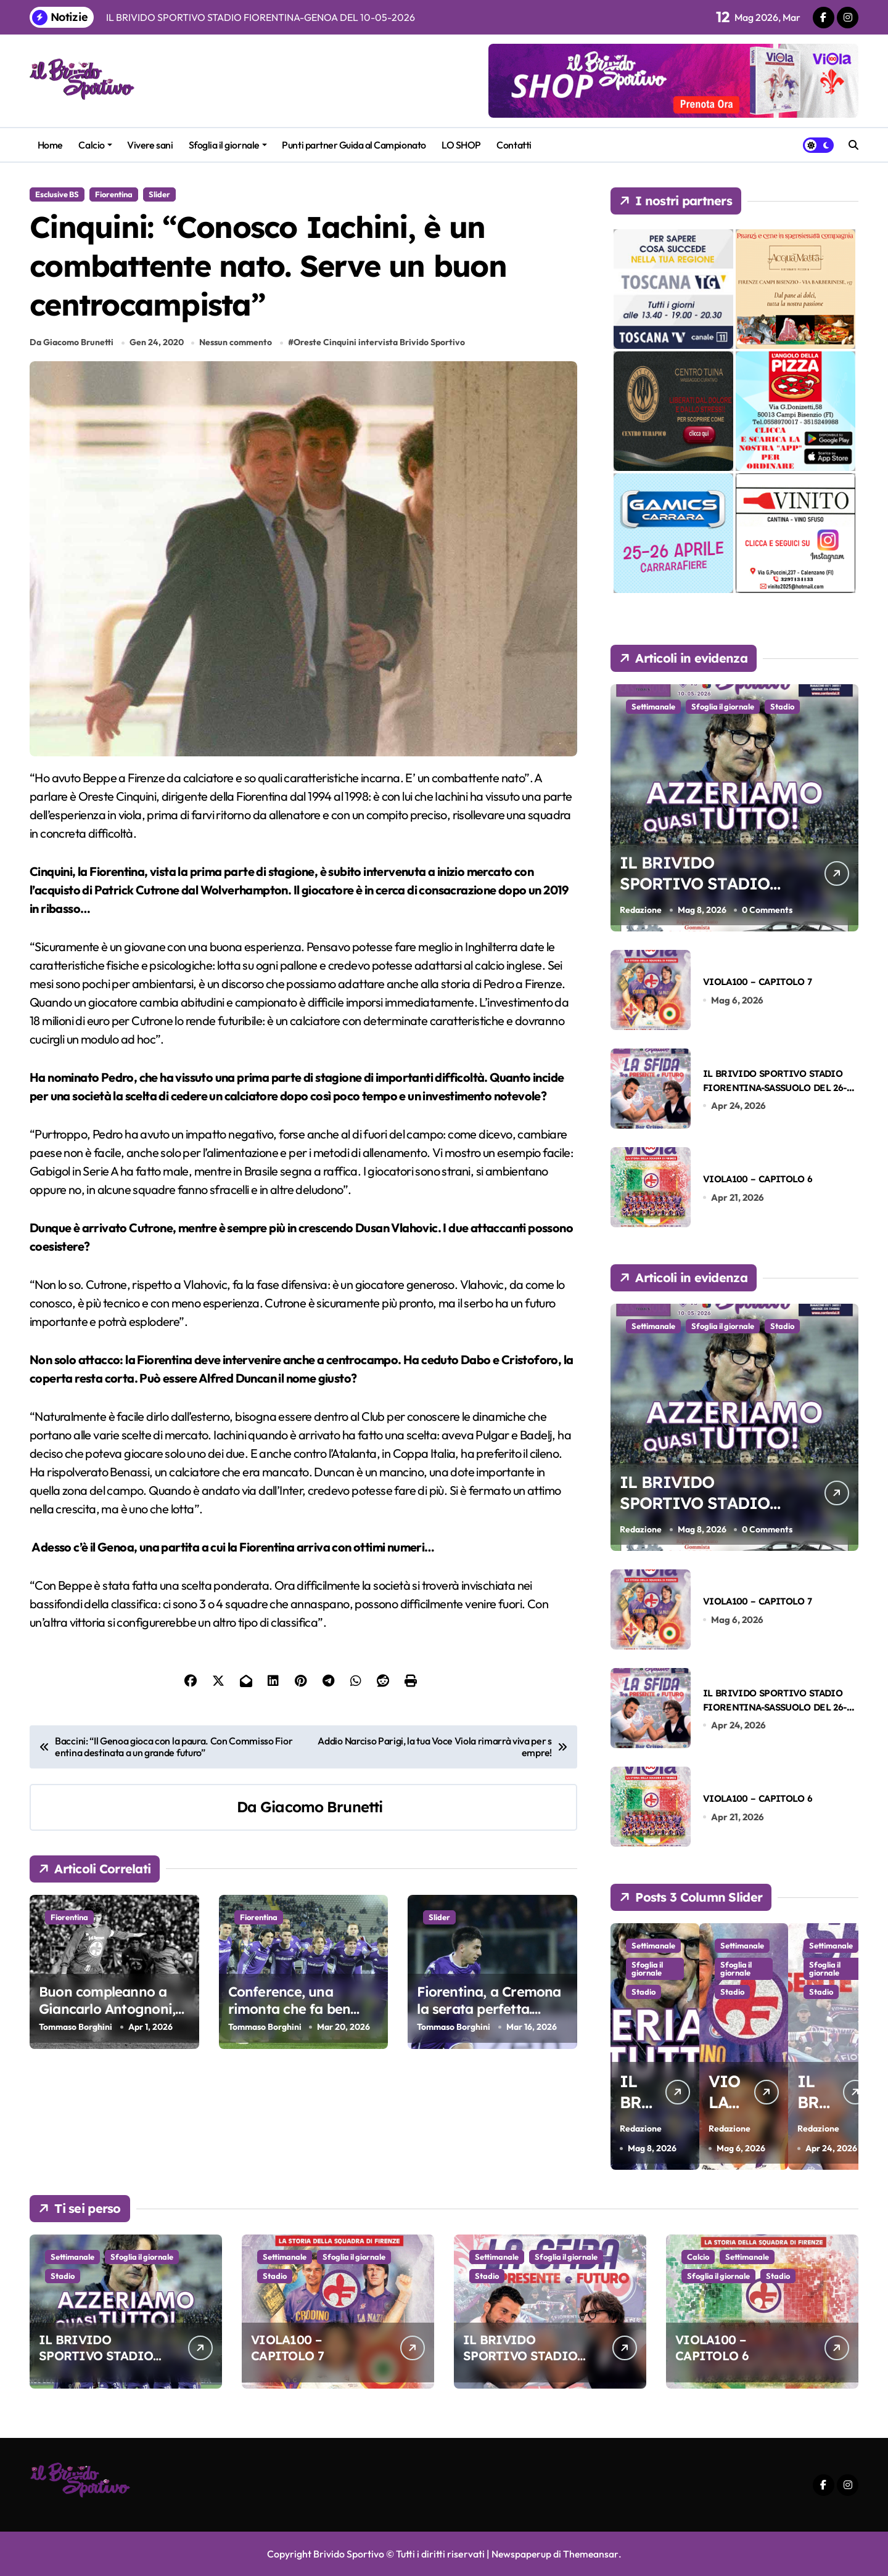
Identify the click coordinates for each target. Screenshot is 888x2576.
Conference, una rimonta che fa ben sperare (289, 2013)
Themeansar (591, 2554)
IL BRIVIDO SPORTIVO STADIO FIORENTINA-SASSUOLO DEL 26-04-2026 (775, 1088)
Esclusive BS (57, 194)
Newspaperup (520, 2554)
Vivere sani (150, 145)
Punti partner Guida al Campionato (354, 145)
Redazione (641, 909)
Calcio (95, 145)
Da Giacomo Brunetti (71, 345)
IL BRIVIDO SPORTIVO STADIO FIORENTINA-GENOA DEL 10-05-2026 (705, 895)
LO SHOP (461, 145)
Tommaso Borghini (75, 2030)
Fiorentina (114, 194)
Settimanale (653, 706)
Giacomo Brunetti (321, 1810)
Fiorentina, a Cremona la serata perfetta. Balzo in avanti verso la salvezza (492, 2022)
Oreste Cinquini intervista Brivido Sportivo (379, 345)
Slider (159, 194)
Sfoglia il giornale (228, 145)
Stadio (782, 706)
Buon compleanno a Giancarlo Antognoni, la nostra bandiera (107, 2013)
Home (50, 145)
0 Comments (767, 909)
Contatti (513, 145)
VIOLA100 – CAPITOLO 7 (757, 981)
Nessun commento (236, 345)
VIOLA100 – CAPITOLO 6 (757, 1179)
